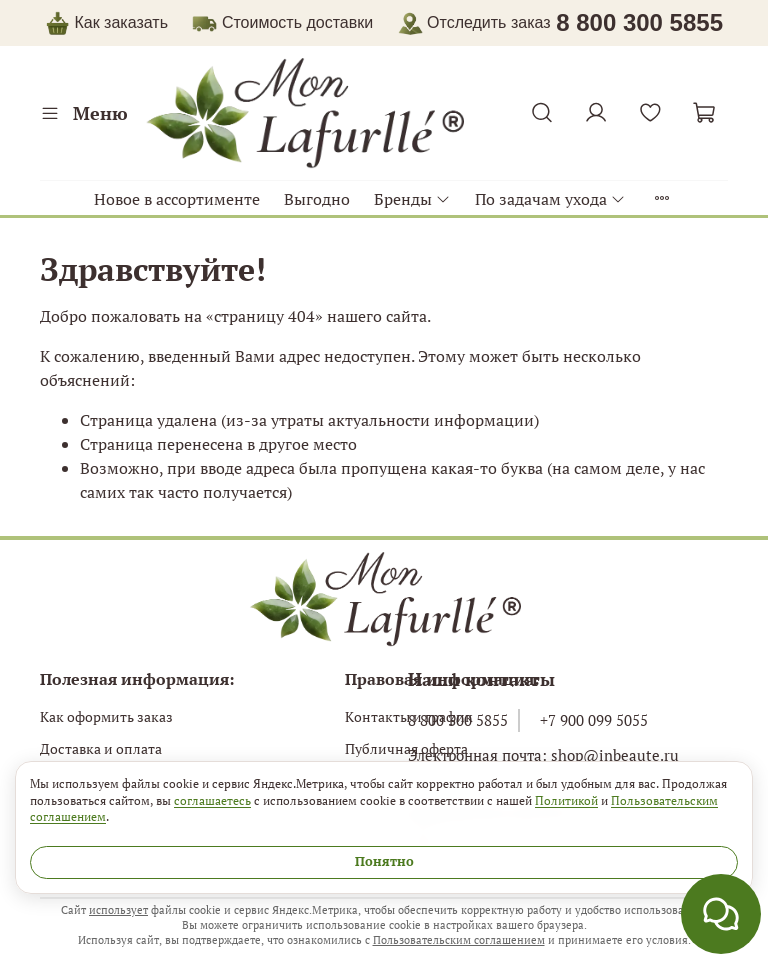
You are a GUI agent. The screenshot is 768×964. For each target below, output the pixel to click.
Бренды (412, 199)
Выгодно (317, 199)
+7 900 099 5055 (594, 720)
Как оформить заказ (106, 717)
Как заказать (121, 22)
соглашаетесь (212, 799)
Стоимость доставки (297, 22)
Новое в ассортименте (177, 199)
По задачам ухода (550, 199)
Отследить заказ (474, 22)
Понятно (384, 862)
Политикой (566, 799)
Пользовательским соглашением (459, 940)
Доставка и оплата (101, 749)
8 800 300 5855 (458, 720)
